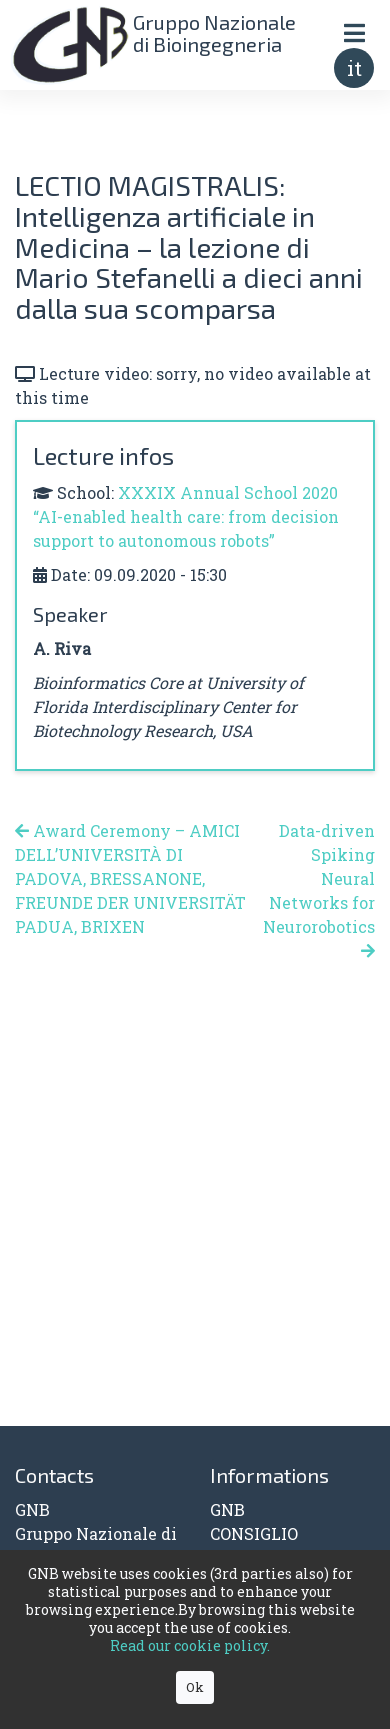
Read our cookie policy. (190, 1645)
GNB (227, 1509)
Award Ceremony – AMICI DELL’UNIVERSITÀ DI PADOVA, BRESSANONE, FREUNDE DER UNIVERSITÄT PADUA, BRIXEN (130, 878)
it (354, 68)
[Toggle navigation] (354, 32)
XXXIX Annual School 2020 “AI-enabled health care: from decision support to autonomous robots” (186, 516)
